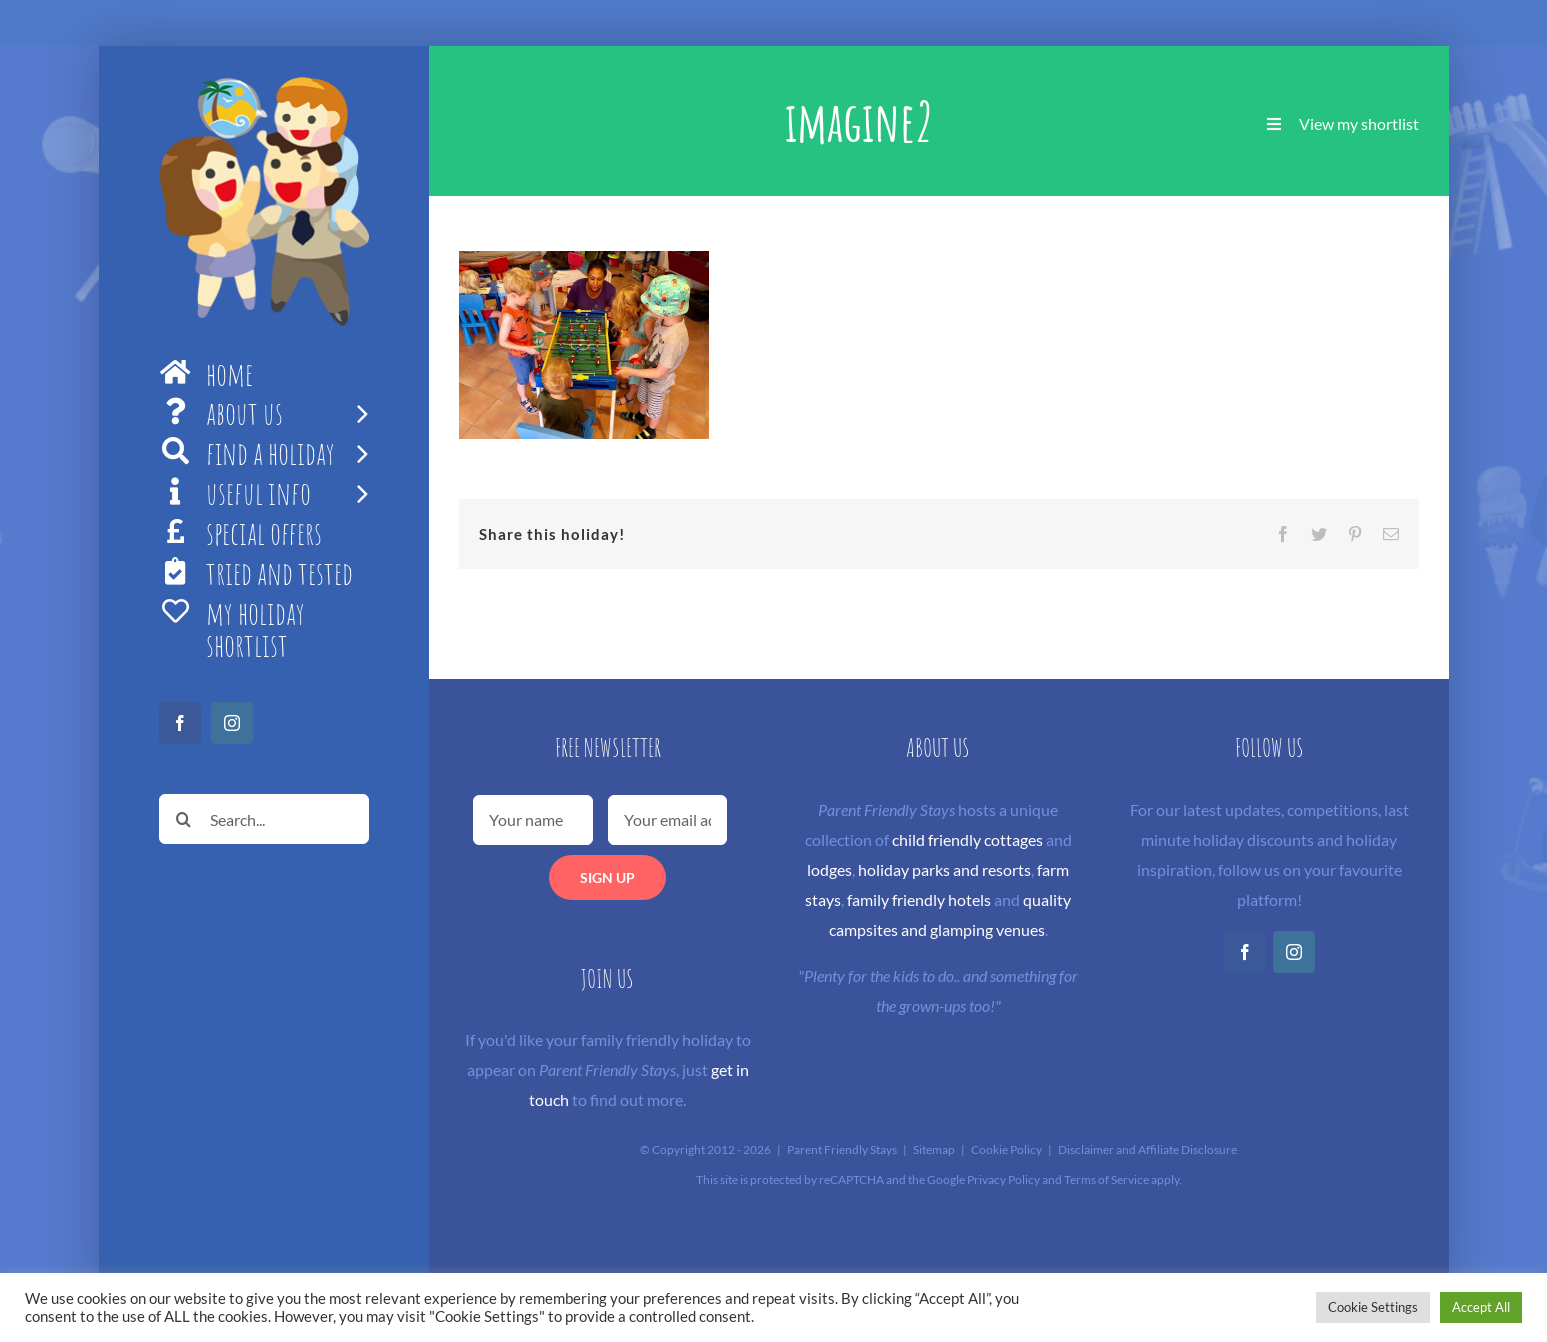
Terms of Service (1106, 1179)
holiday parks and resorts (944, 869)
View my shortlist (1359, 123)
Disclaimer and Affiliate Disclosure (1147, 1149)
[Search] (184, 819)
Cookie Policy (1006, 1149)
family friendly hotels (919, 899)
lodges (829, 869)
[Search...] (264, 819)
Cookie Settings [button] (1373, 1307)
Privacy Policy (1003, 1179)
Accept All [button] (1481, 1307)
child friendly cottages (967, 839)
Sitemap (934, 1149)
